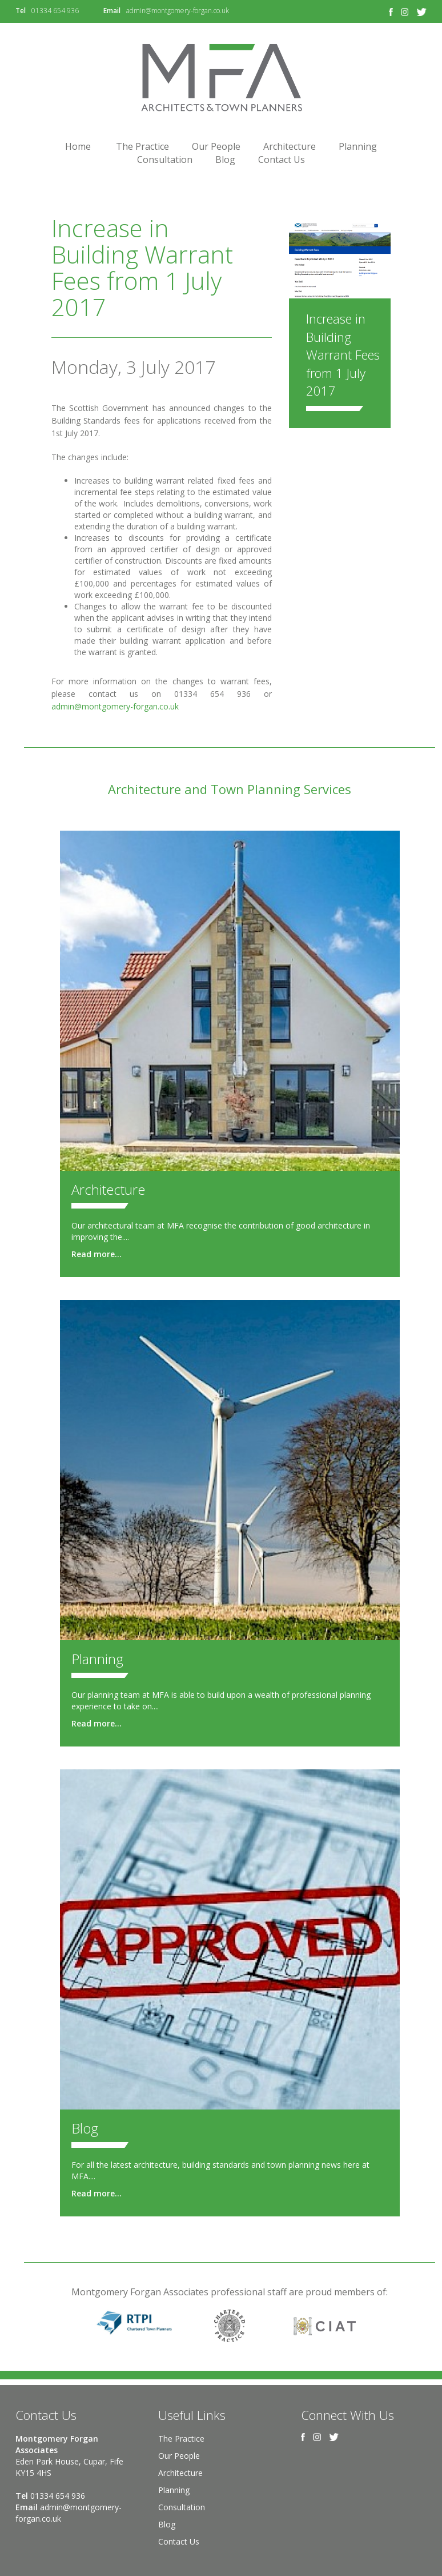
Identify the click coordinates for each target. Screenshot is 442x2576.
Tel (20, 10)
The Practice (142, 146)
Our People (216, 146)
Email (111, 10)
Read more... (96, 1254)
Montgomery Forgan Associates (221, 77)
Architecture (289, 146)
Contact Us (281, 159)
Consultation (164, 159)
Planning (358, 146)
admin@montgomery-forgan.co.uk (177, 10)
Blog (225, 159)
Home (78, 146)
